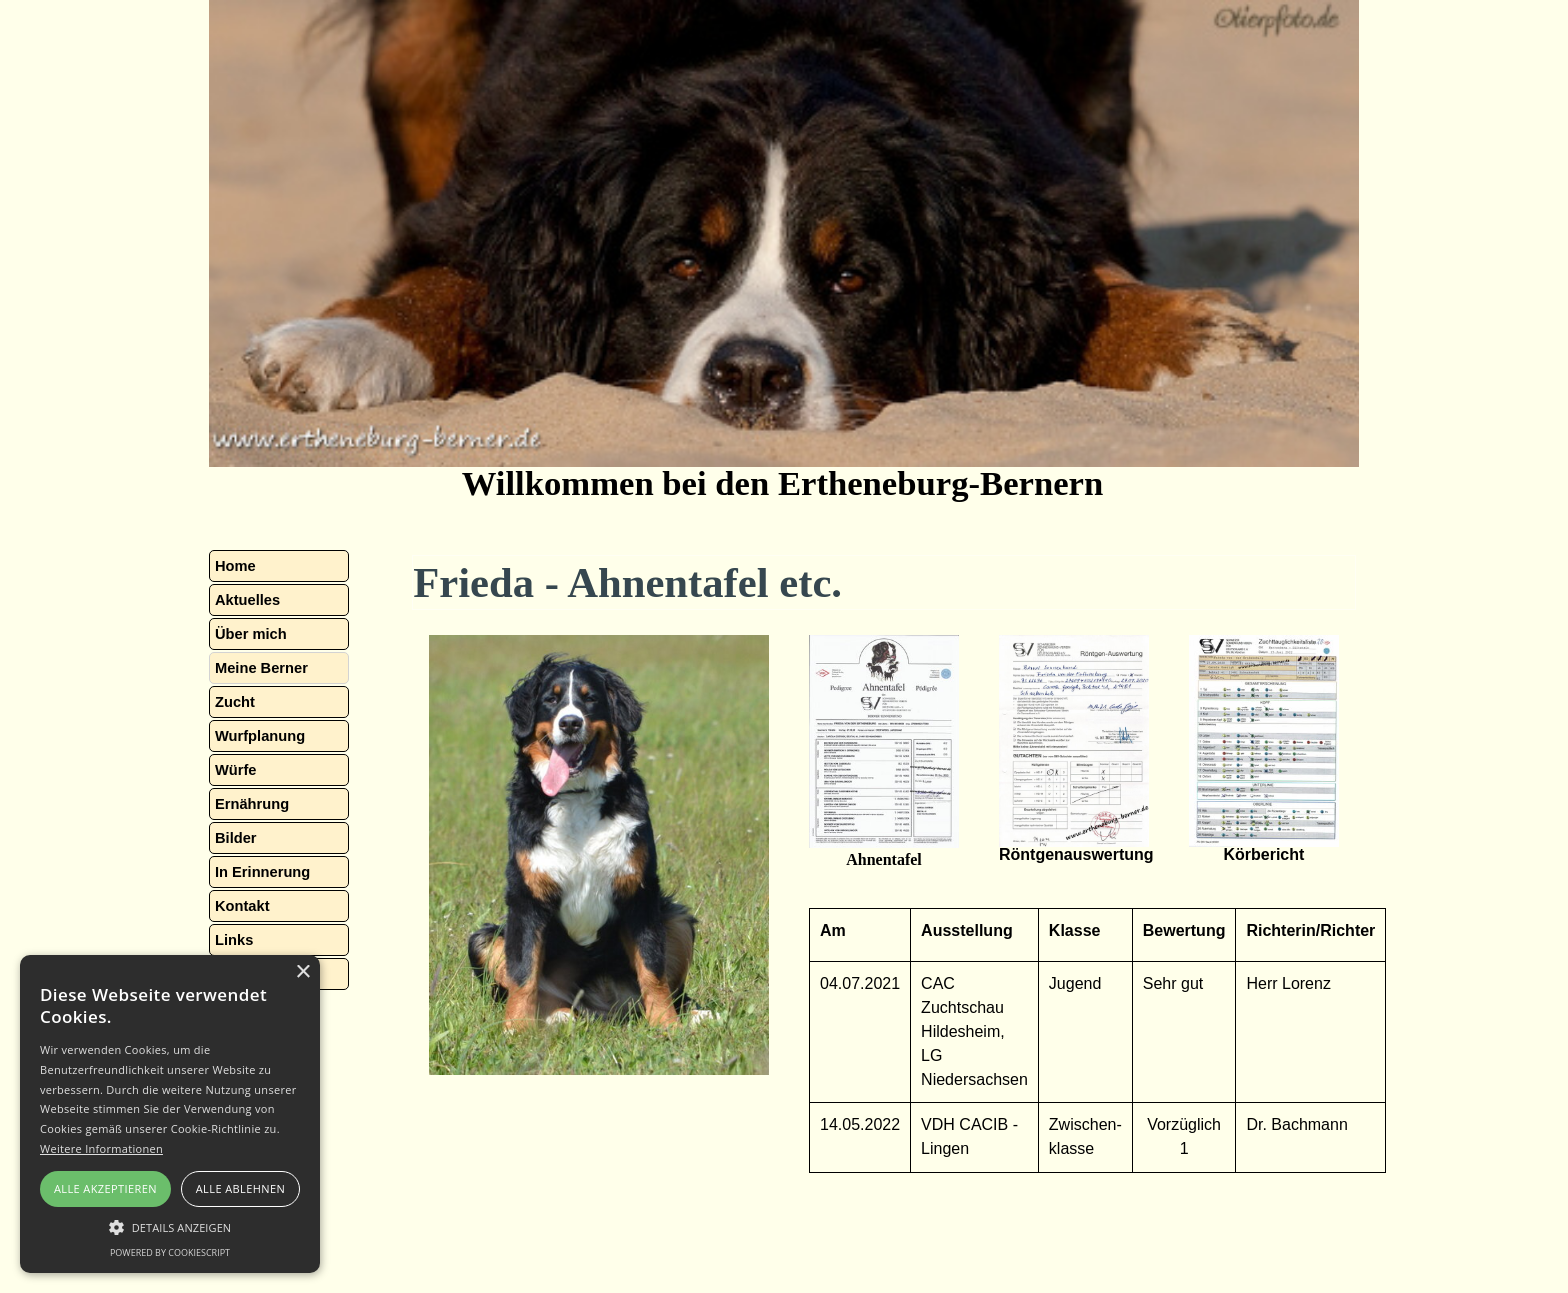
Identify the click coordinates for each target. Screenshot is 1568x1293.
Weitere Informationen (101, 1148)
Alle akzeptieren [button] (105, 1188)
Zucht (235, 702)
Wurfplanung (260, 736)
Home (235, 566)
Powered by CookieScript (170, 1252)
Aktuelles (247, 600)
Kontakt (242, 906)
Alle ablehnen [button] (240, 1188)
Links (234, 940)
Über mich (251, 634)
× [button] (302, 972)
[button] (884, 743)
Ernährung (252, 804)
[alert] (170, 1114)
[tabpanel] (599, 855)
